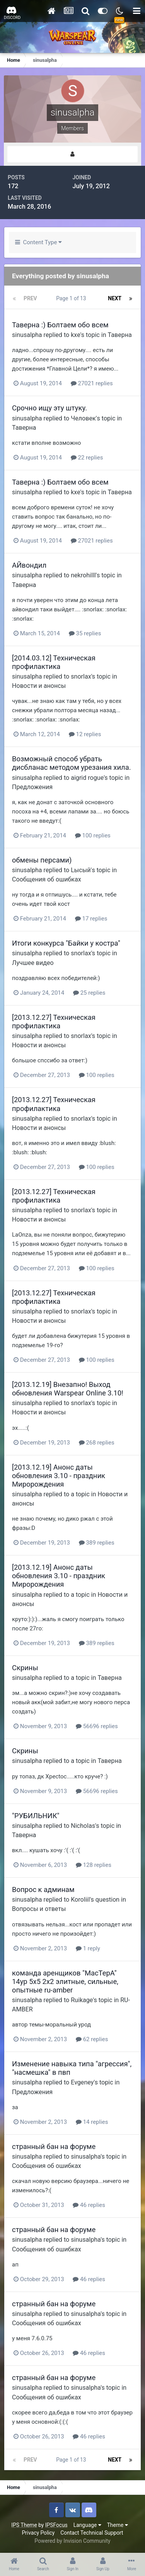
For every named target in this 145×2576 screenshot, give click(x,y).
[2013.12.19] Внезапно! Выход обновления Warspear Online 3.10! (67, 1388)
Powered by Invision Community (72, 2541)
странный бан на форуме (54, 2146)
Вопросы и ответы (39, 1908)
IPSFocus (56, 2525)
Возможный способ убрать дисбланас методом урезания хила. (71, 763)
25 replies (89, 992)
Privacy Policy (38, 2533)
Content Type (38, 242)
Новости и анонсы (39, 685)
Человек (83, 418)
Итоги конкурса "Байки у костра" (66, 943)
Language (87, 2525)
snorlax (81, 676)
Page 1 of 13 (72, 298)
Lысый (80, 870)
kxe (75, 335)
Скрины (25, 1668)
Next (114, 298)
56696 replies (97, 1726)
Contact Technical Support (91, 2533)
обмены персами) (42, 860)
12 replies (85, 734)
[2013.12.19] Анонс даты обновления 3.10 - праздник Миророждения (58, 1475)
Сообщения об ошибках (46, 879)
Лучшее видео (33, 962)
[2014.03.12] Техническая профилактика (54, 662)
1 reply (88, 1948)
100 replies (93, 835)
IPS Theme (24, 2525)
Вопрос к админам (43, 1889)
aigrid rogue (87, 777)
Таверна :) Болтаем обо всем (60, 325)
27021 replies (92, 383)
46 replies (89, 2205)
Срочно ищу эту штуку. (49, 408)
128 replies (93, 1864)
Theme (117, 2525)
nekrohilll (83, 575)
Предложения (32, 787)
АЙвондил (29, 565)
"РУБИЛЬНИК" (35, 1816)
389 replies (96, 1542)
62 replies (92, 2039)
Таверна (120, 335)
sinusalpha (27, 335)
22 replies (87, 457)
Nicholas (83, 1825)
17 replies (91, 918)
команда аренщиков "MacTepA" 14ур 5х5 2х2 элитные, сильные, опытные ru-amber (65, 1981)
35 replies (85, 633)
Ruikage (82, 2000)
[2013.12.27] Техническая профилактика (54, 1021)
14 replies (92, 2121)
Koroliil (80, 1899)
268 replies (96, 1442)
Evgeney (82, 2082)
